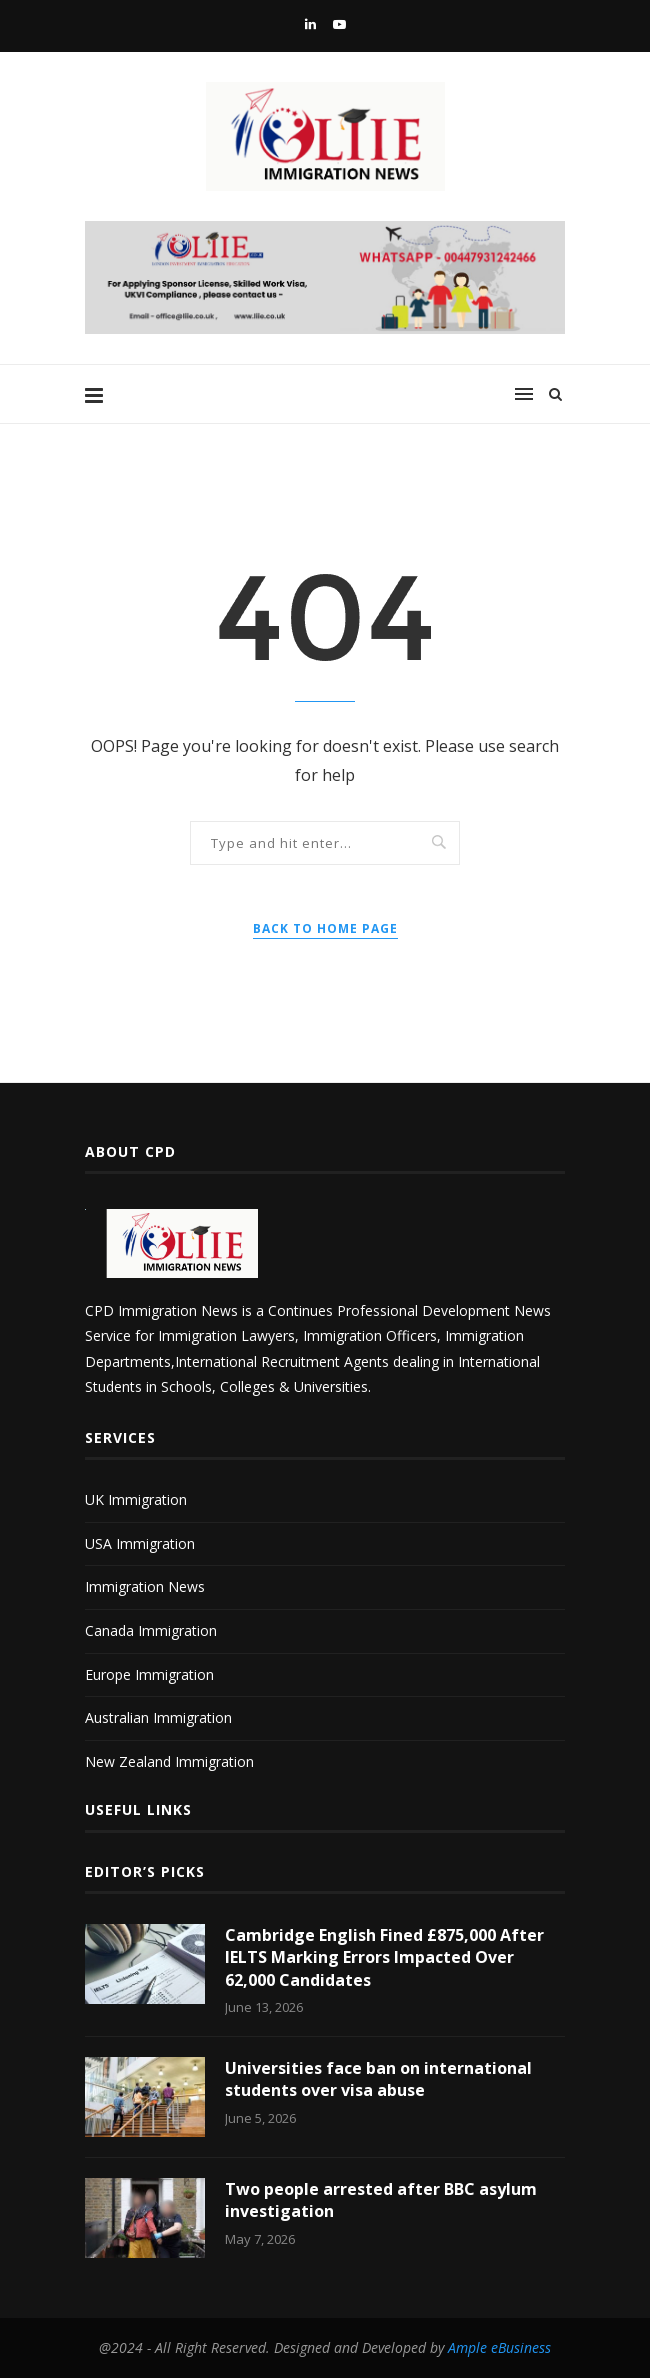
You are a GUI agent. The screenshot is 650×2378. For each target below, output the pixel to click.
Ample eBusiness (499, 2347)
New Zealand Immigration (169, 1761)
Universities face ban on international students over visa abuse (378, 2079)
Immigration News (145, 1586)
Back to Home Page (325, 928)
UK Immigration (136, 1499)
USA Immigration (140, 1543)
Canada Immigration (151, 1630)
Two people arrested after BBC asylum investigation (381, 2200)
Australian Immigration (158, 1717)
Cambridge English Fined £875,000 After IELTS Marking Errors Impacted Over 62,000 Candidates (384, 1957)
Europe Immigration (149, 1674)
